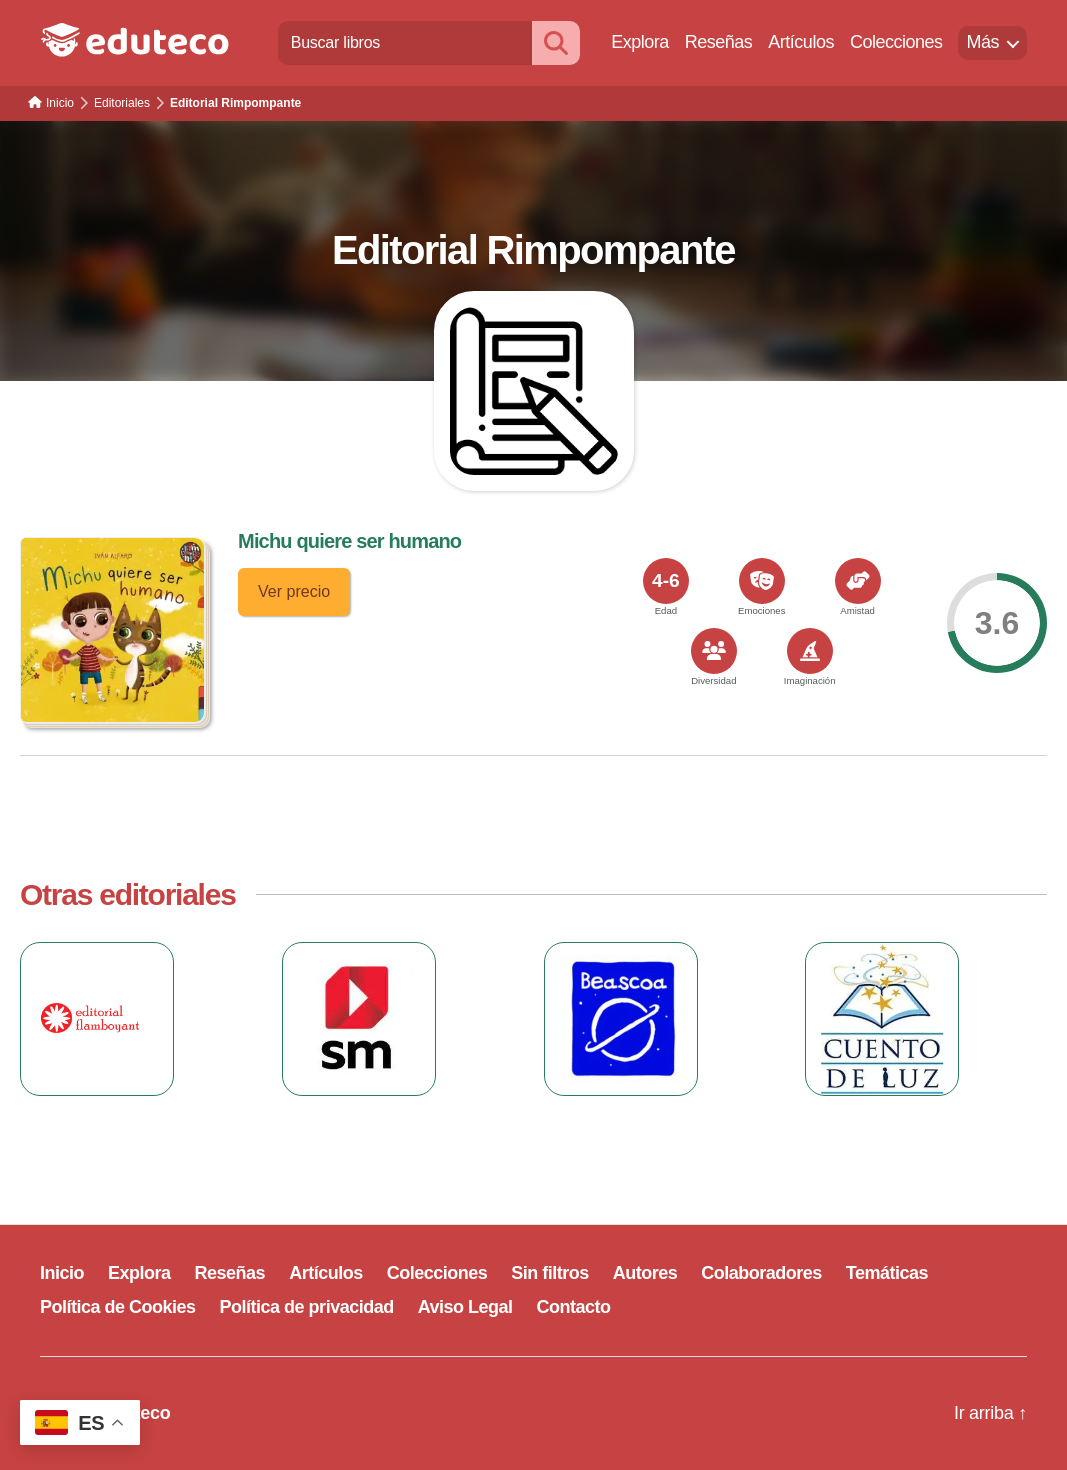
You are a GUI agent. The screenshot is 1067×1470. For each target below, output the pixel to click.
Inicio (62, 1273)
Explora (640, 42)
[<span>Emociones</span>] (762, 581)
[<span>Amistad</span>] (858, 581)
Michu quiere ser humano (349, 541)
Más (982, 42)
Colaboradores (761, 1273)
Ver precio (294, 591)
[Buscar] (556, 42)
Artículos (801, 42)
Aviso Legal (465, 1307)
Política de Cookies (118, 1307)
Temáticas (887, 1273)
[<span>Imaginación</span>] (810, 651)
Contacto (574, 1307)
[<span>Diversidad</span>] (714, 651)
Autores (645, 1273)
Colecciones (896, 42)
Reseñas (719, 42)
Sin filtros (550, 1273)
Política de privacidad (307, 1307)
